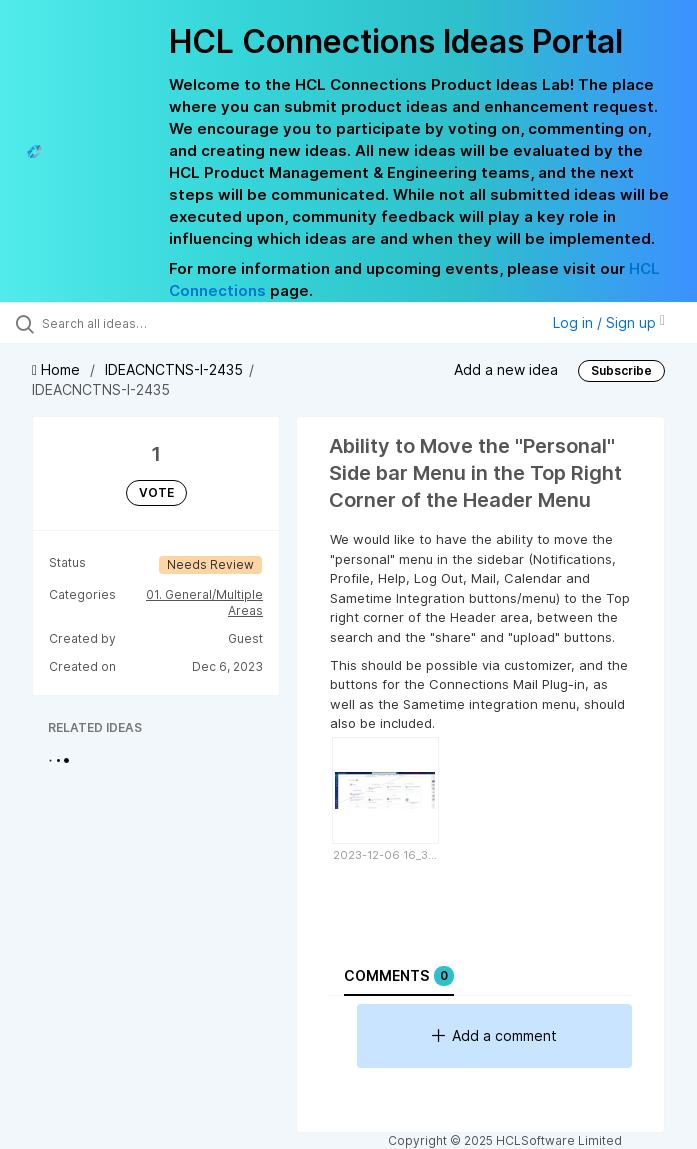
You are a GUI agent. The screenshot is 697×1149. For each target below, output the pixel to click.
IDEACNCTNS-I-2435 (174, 369)
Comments (399, 976)
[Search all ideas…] (135, 323)
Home (58, 369)
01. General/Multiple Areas (204, 602)
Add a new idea (506, 369)
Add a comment (494, 1035)
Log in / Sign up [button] (609, 322)
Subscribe (621, 370)
